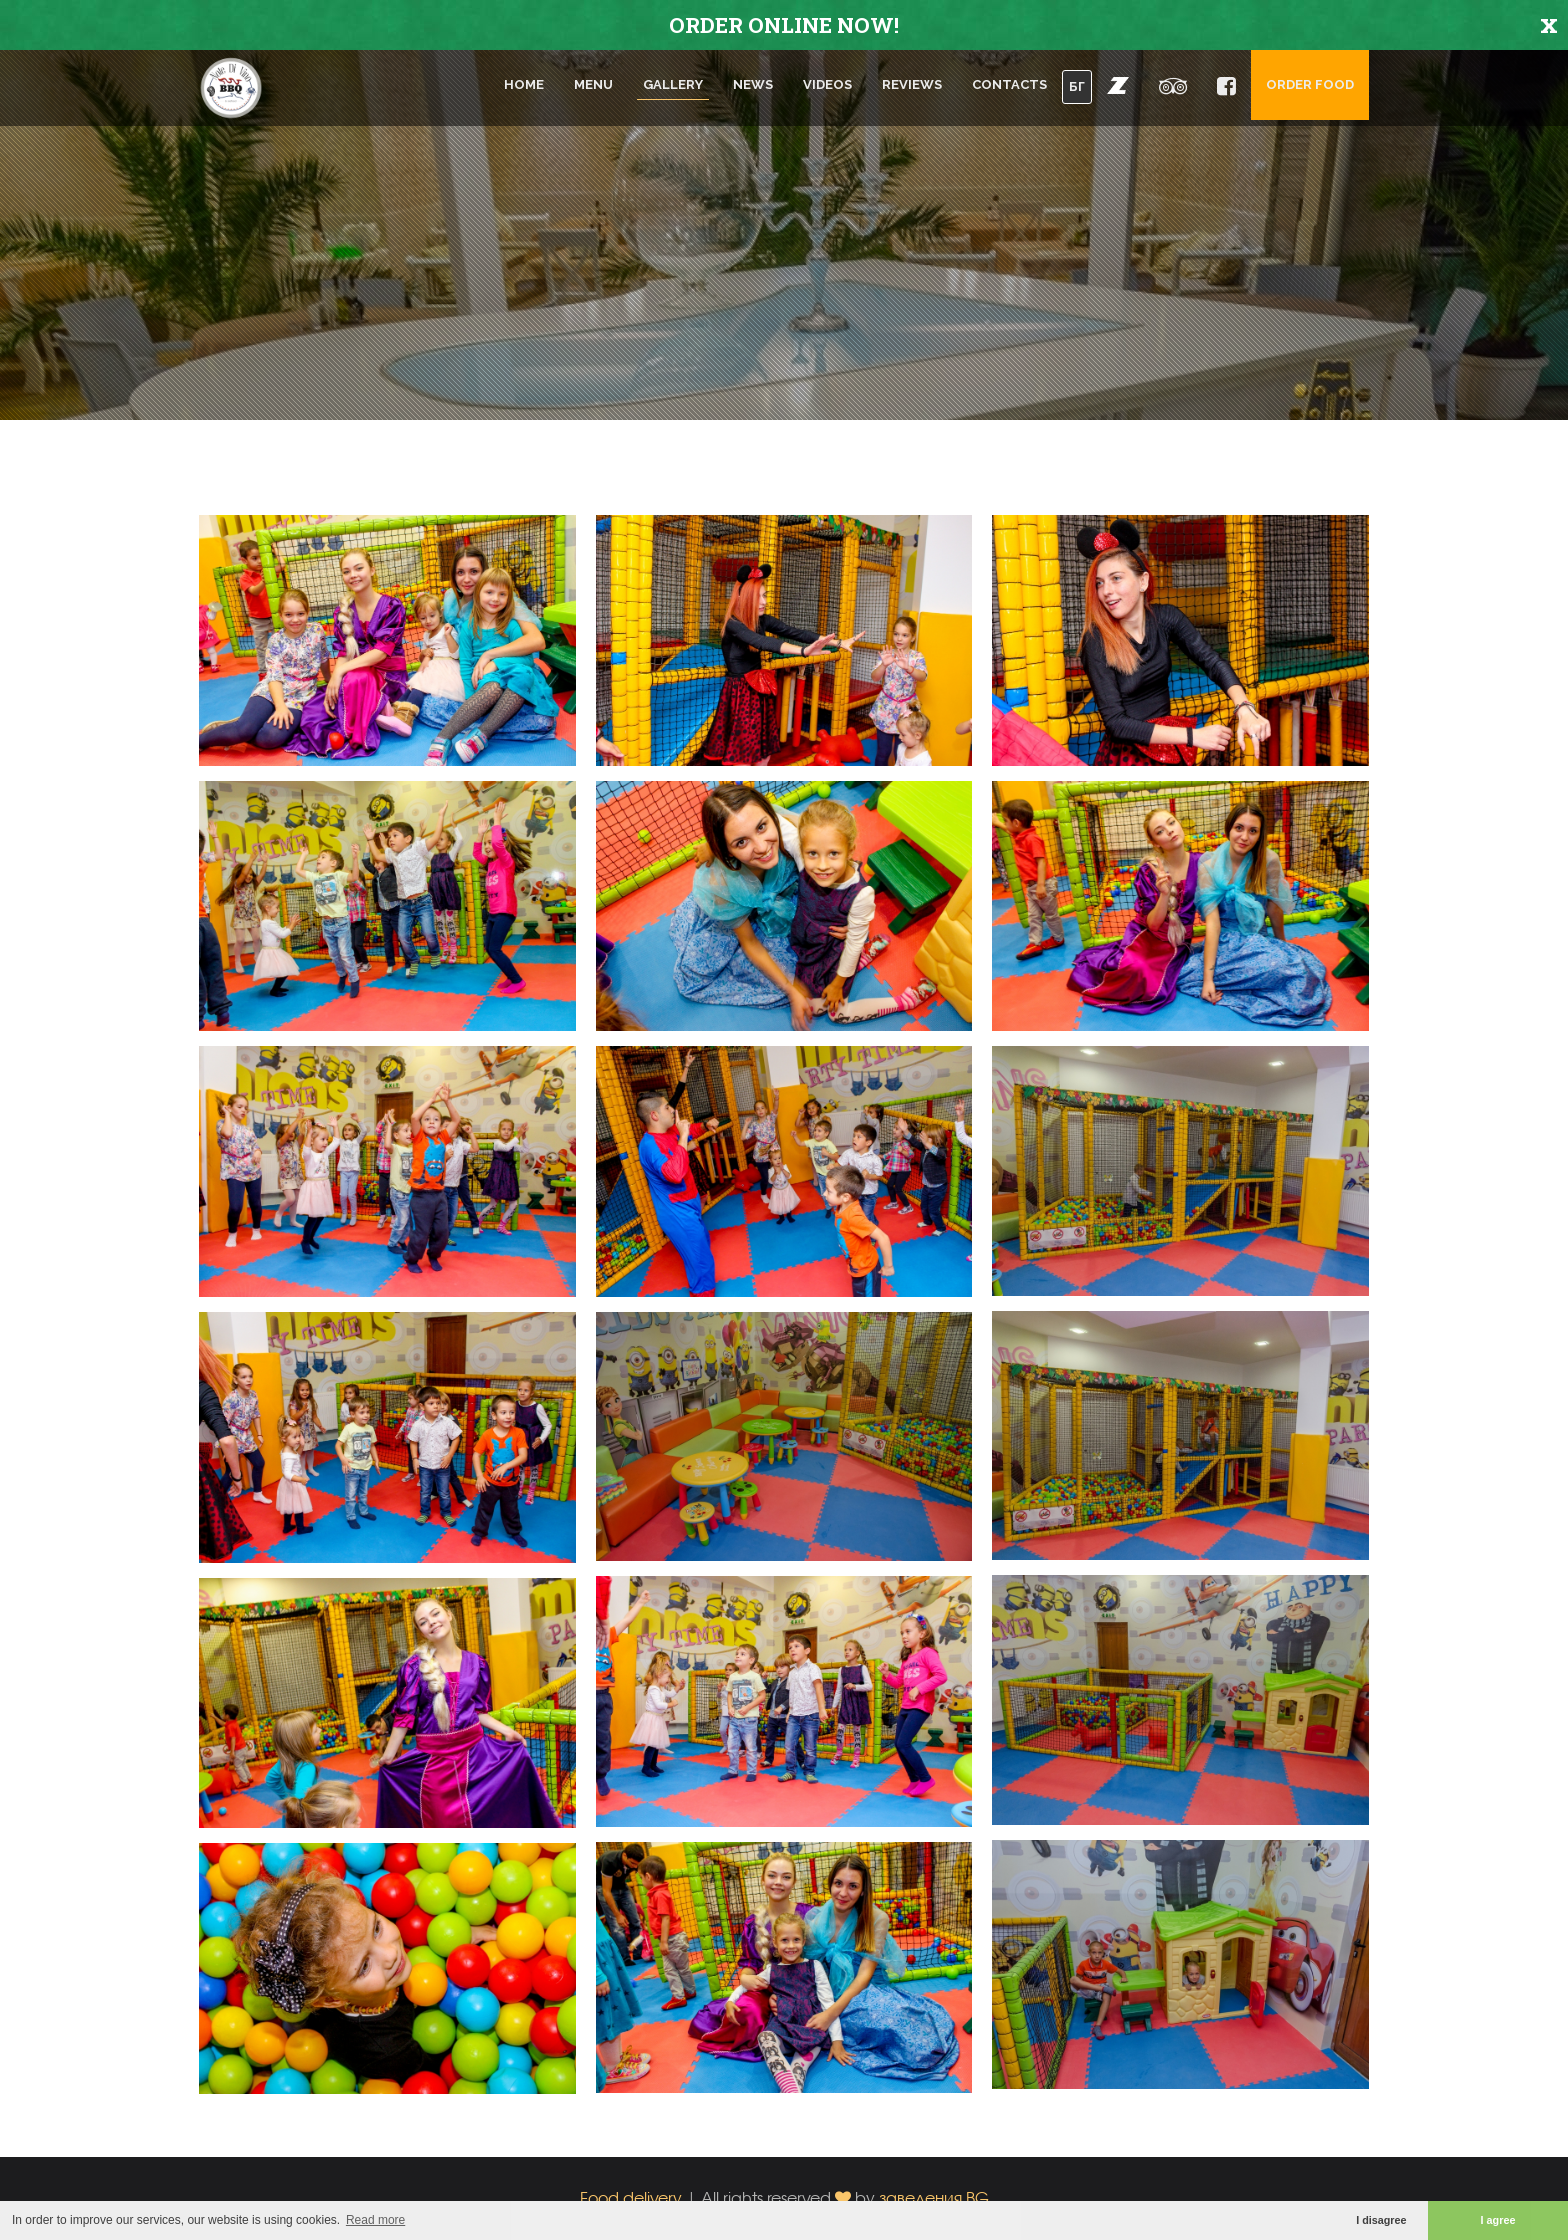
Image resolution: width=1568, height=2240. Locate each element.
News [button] (753, 84)
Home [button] (524, 84)
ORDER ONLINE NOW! (784, 25)
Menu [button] (593, 84)
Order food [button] (1310, 84)
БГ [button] (1077, 86)
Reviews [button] (912, 84)
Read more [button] (375, 2220)
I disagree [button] (1381, 2220)
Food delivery (631, 2197)
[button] (1118, 85)
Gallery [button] (673, 84)
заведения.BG (934, 2197)
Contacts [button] (1009, 84)
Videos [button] (827, 84)
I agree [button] (1498, 2220)
